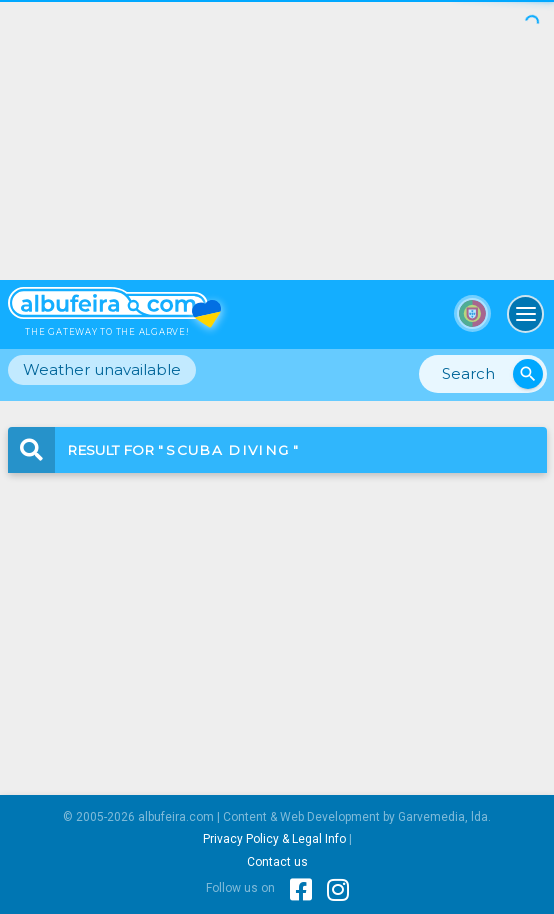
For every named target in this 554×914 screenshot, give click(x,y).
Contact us (277, 862)
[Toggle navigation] (526, 314)
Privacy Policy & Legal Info (274, 839)
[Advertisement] (277, 140)
